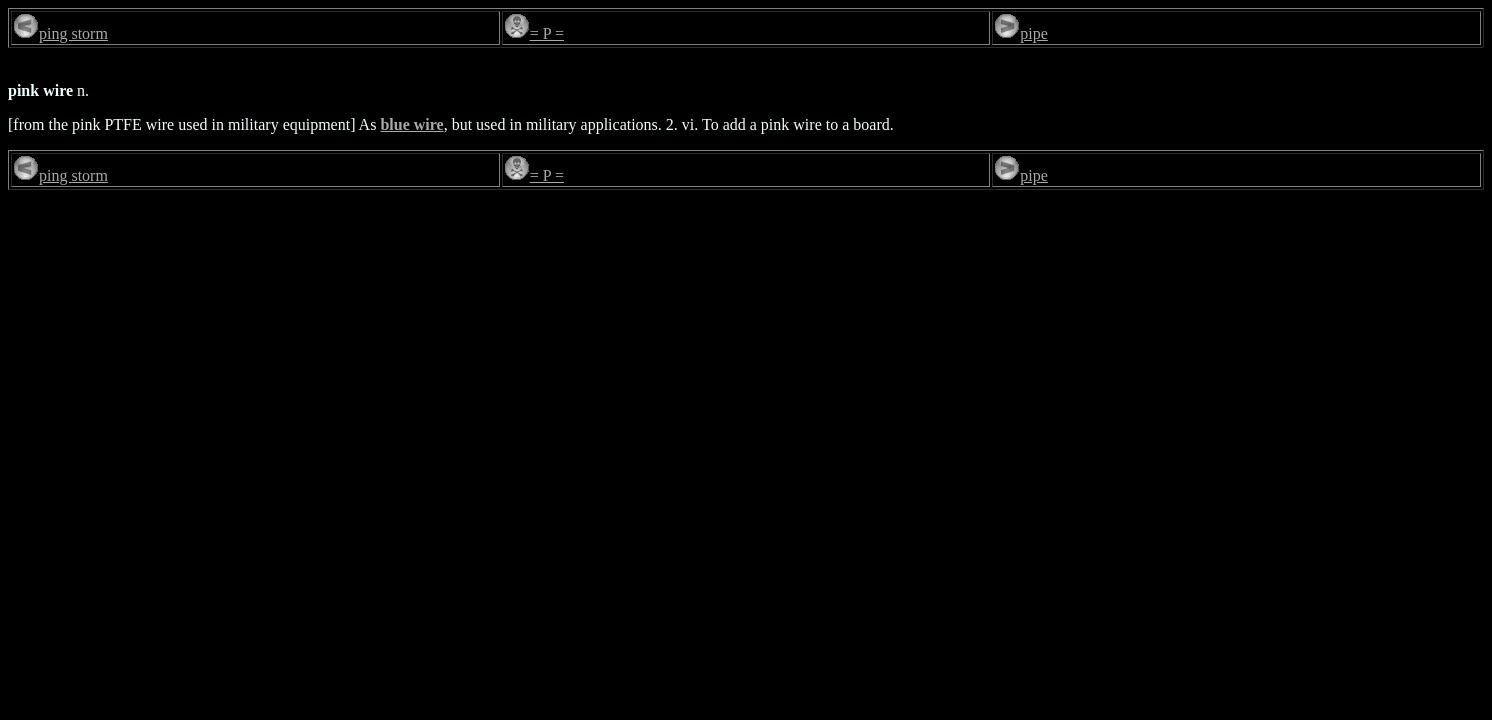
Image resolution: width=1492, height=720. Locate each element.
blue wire (411, 124)
